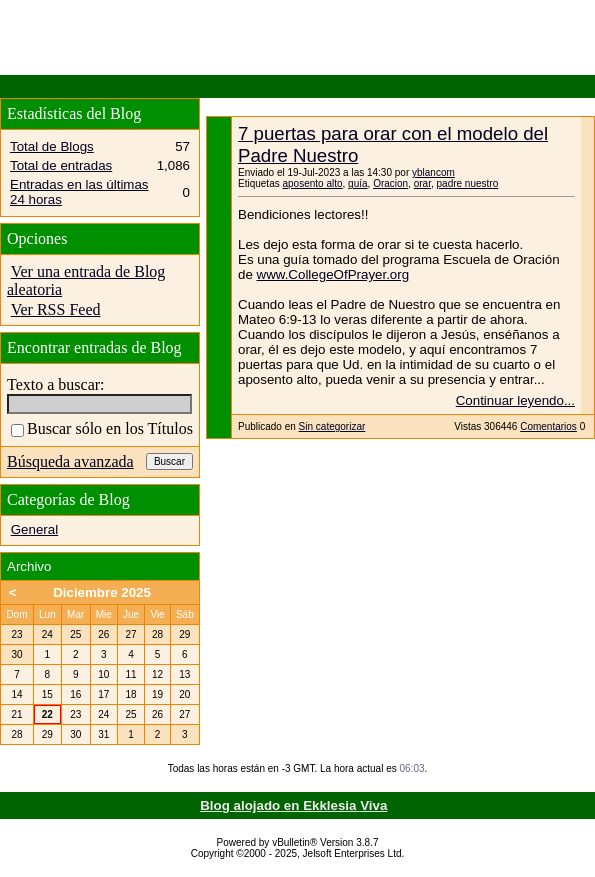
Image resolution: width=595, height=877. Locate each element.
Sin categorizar (332, 426)
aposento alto (312, 183)
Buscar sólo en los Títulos (102, 428)
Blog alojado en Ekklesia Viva (293, 805)
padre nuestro (468, 183)
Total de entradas (61, 165)
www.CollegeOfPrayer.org (333, 274)
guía (357, 183)
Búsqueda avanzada (70, 461)
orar (422, 183)
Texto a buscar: (56, 384)
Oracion (390, 183)
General (34, 529)
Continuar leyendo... (515, 400)
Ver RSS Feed (56, 309)
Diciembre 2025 (102, 592)
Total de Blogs (52, 146)
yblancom (433, 172)
